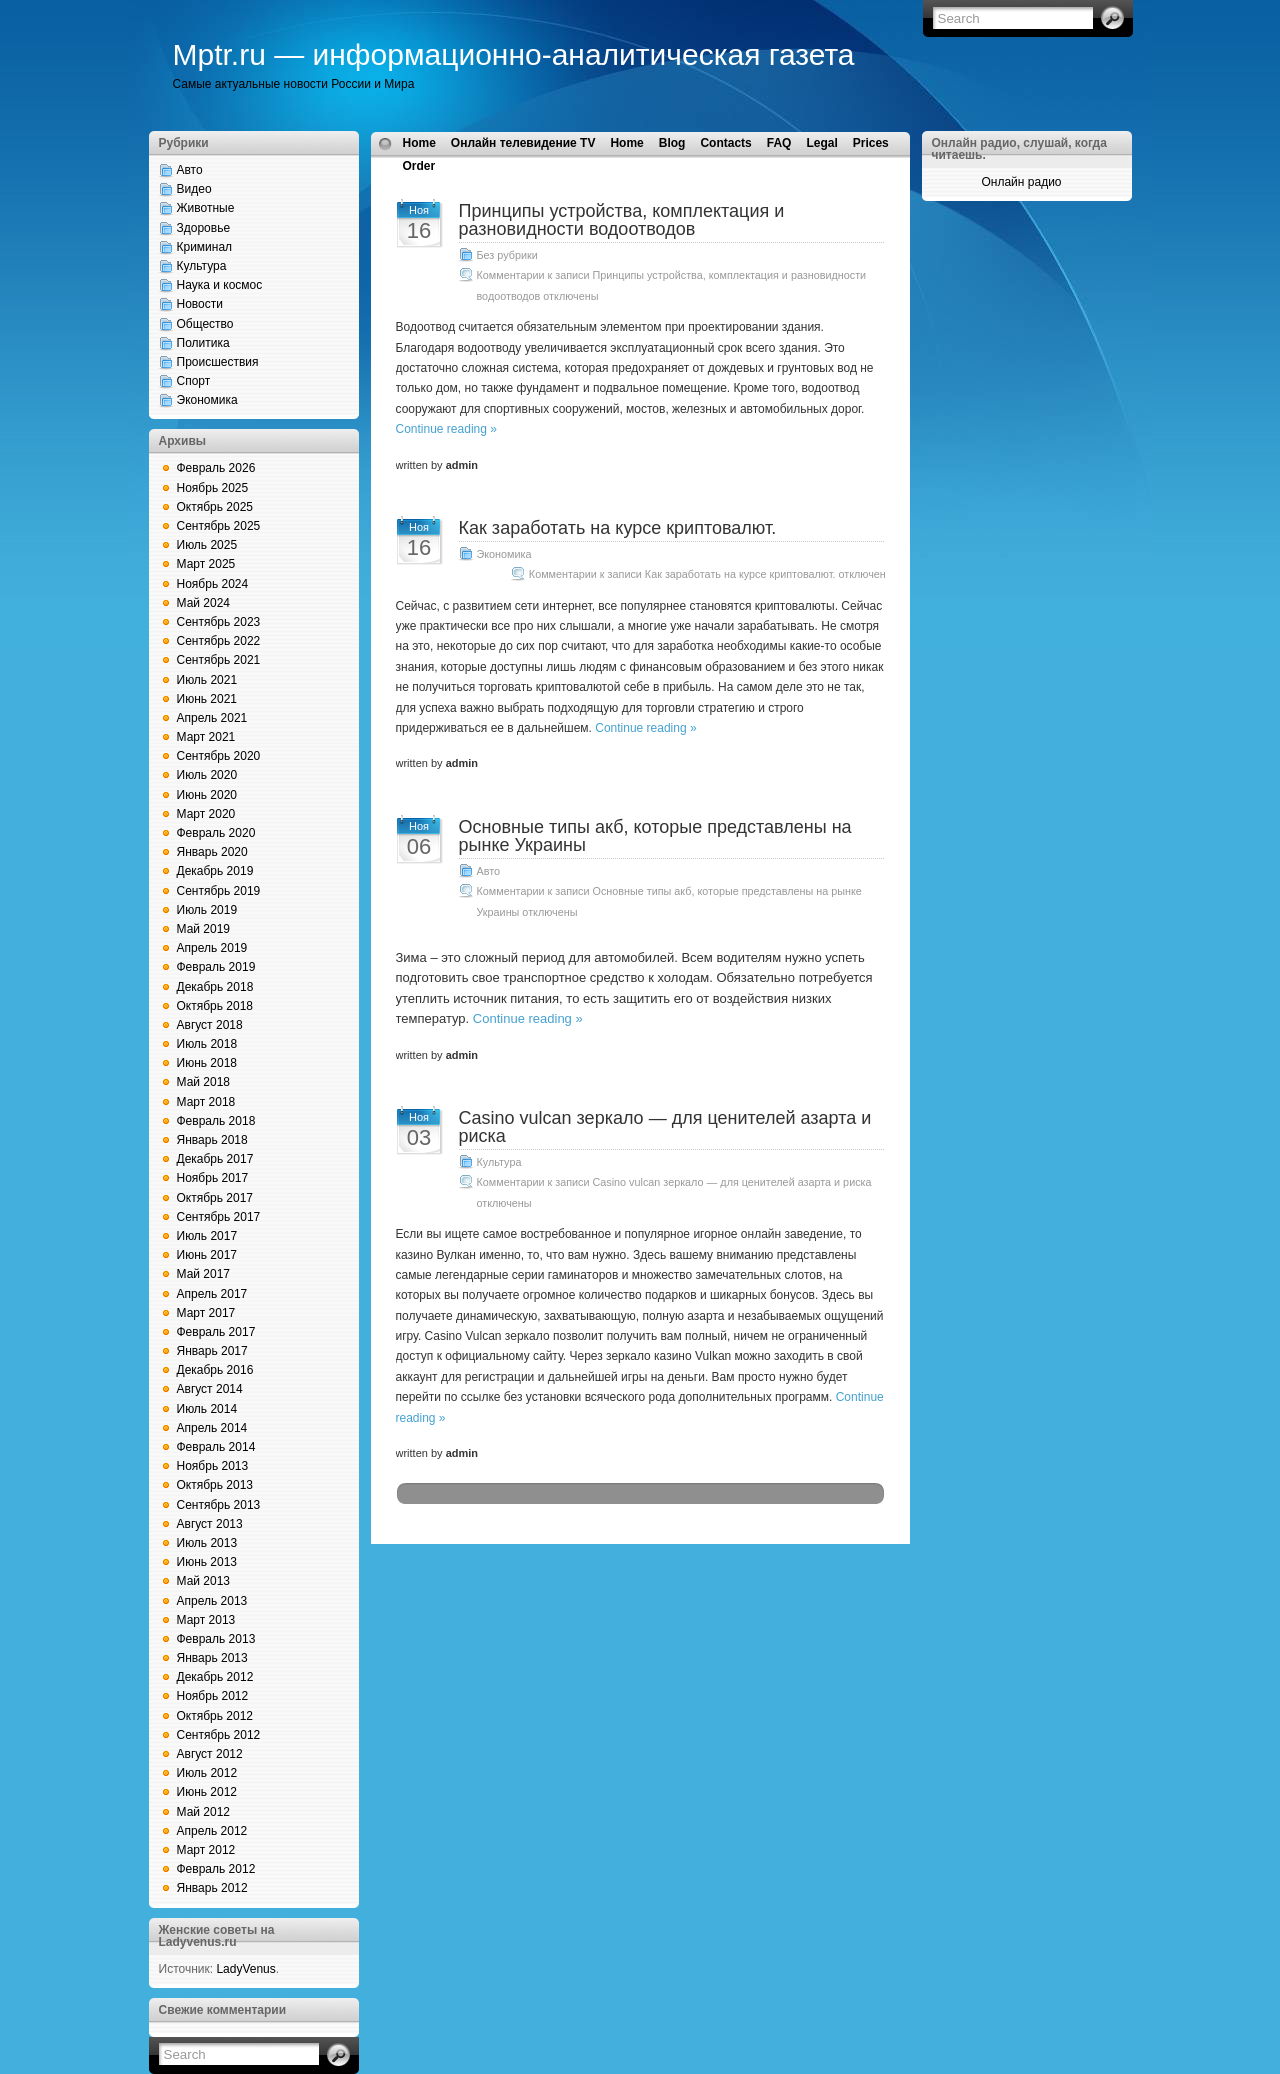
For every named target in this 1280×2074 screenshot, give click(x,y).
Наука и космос (220, 285)
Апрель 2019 (212, 948)
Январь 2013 (212, 1658)
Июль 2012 (207, 1773)
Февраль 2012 (216, 1869)
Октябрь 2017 (215, 1198)
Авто (190, 170)
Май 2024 (204, 603)
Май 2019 (204, 929)
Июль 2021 (207, 680)
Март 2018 (206, 1102)
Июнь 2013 (207, 1562)
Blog (672, 143)
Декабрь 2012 (215, 1677)
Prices (871, 143)
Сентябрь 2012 (219, 1735)
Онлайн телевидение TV (523, 143)
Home (419, 143)
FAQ (779, 143)
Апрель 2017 (212, 1294)
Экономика (207, 400)
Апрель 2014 (212, 1428)
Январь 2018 (212, 1140)
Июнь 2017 (207, 1255)
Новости (200, 304)
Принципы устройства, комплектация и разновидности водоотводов (622, 220)
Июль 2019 (207, 910)
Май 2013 (204, 1581)
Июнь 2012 (207, 1792)
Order (419, 166)
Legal (821, 143)
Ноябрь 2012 (213, 1696)
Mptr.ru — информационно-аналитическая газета (514, 54)
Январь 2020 (212, 852)
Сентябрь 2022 (219, 641)
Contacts (725, 143)
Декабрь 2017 (215, 1159)
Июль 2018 (207, 1044)
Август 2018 (210, 1025)
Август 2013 (210, 1524)
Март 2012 (206, 1850)
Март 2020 (206, 814)
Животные (206, 208)
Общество (205, 324)
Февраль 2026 (216, 468)
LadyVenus (245, 1969)
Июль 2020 (207, 775)
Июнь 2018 (207, 1063)
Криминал (205, 247)
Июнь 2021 (207, 699)
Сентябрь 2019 (219, 891)
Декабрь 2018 (215, 987)
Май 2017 (204, 1274)
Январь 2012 (212, 1888)
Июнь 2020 (207, 795)
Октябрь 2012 (215, 1716)
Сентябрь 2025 (219, 526)
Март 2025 (206, 564)
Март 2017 (206, 1313)
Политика (203, 343)
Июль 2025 (207, 545)
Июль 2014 (207, 1409)
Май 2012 (204, 1812)
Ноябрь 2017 (213, 1178)
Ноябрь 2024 (213, 584)
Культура (202, 266)
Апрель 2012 (212, 1831)
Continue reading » (446, 429)
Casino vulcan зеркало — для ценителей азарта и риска (665, 1127)
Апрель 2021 (212, 718)
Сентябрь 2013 (219, 1505)
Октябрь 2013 (215, 1485)
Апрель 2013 (212, 1601)
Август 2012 (210, 1754)
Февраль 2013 (216, 1639)
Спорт (194, 381)
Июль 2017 (207, 1236)
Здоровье (204, 228)
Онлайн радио (1021, 182)
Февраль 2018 (216, 1121)
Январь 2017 (212, 1351)
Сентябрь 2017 (219, 1217)
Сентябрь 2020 (219, 756)
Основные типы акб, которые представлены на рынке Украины (655, 836)
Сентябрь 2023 (219, 622)
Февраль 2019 (216, 967)
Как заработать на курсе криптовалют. (618, 528)
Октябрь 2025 (215, 507)
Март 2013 (206, 1620)
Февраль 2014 (216, 1447)
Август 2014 (210, 1389)
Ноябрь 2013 (213, 1466)
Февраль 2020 (216, 833)
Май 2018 (204, 1082)
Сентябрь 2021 (219, 660)
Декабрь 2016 (215, 1370)
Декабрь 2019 (215, 871)
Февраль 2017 (216, 1332)
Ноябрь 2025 (213, 488)
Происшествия (218, 362)
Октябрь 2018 (215, 1006)
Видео (194, 189)
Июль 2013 (207, 1543)
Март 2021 (206, 737)
